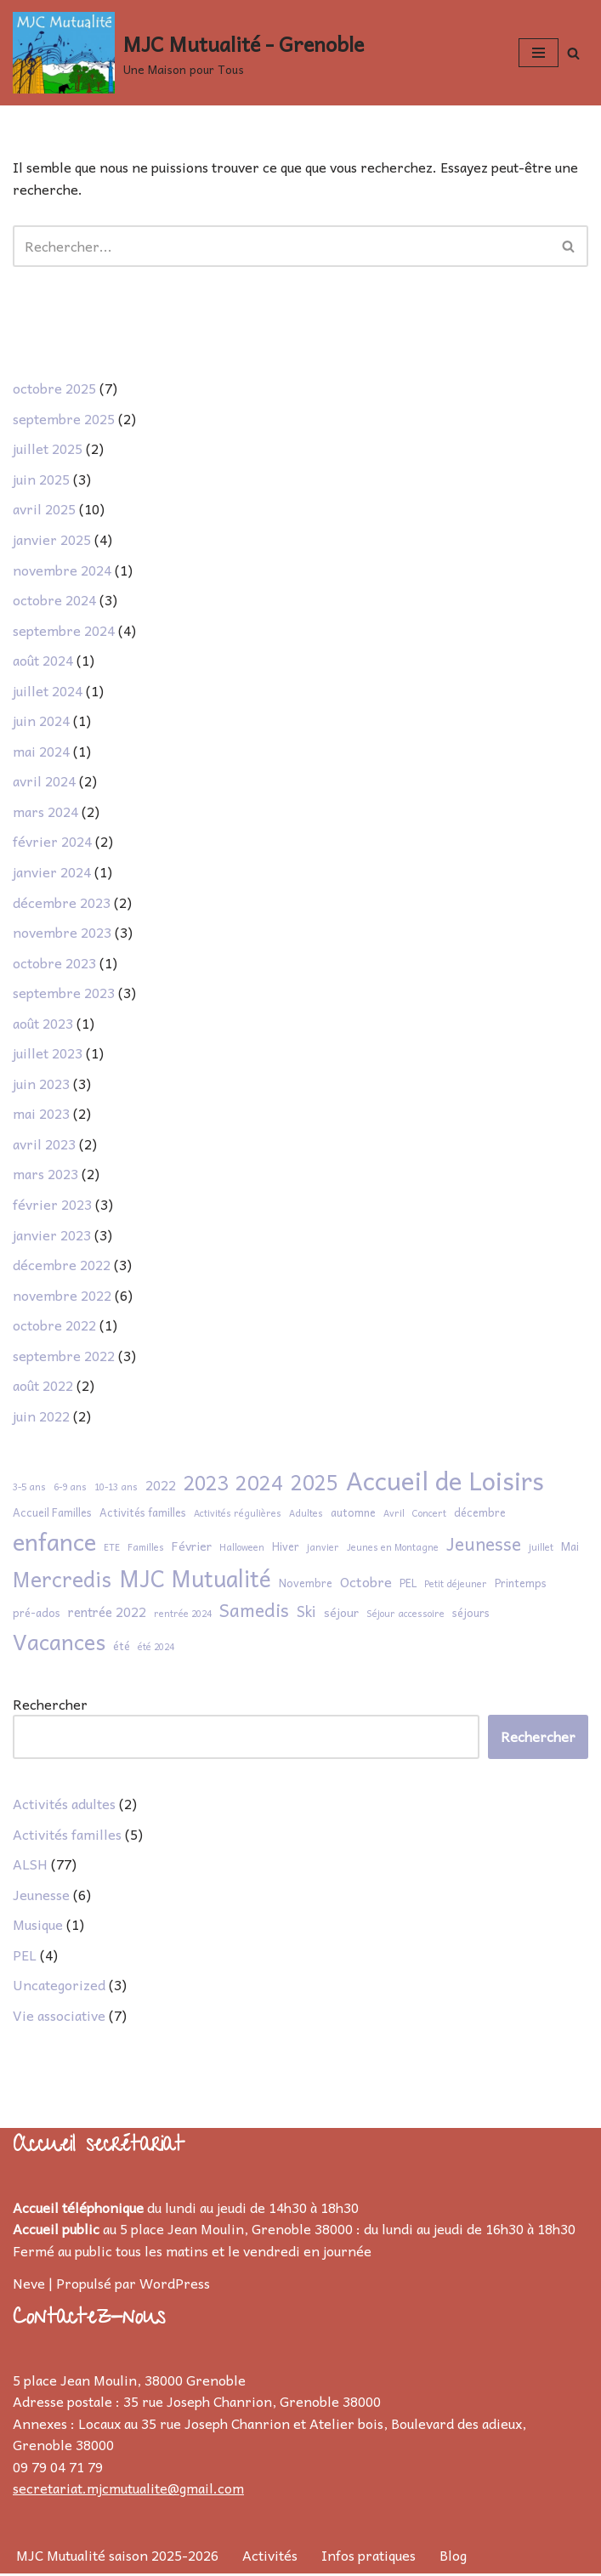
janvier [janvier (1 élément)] (323, 1549)
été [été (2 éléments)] (121, 1648)
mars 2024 (45, 813)
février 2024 (52, 842)
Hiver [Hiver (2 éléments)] (285, 1549)
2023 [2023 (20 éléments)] (206, 1485)
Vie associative (59, 2017)
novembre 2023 (62, 933)
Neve (29, 2285)
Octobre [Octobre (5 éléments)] (366, 1584)
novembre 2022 (62, 1296)
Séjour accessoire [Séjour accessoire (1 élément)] (405, 1616)
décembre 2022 (62, 1267)
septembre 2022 (64, 1357)
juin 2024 (41, 722)
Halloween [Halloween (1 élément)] (241, 1549)
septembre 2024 (64, 631)
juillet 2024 (47, 691)
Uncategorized (59, 1987)
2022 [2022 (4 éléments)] (160, 1488)
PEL (25, 1957)
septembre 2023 (64, 994)
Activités (270, 2557)
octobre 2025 (54, 388)
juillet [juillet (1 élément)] (541, 1549)
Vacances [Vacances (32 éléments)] (59, 1644)
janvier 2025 (52, 540)
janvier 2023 (52, 1236)
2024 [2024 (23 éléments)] (259, 1485)
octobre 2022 (54, 1327)
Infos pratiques (368, 2557)
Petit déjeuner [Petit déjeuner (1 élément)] (455, 1586)
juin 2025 (41, 479)
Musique (38, 1926)
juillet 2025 (47, 450)
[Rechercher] (573, 53)
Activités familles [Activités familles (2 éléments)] (142, 1514)
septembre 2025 (64, 419)
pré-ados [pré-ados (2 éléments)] (36, 1615)
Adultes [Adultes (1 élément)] (306, 1515)
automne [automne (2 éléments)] (353, 1514)
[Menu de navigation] (538, 52)
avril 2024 (44, 782)
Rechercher (50, 1706)
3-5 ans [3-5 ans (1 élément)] (29, 1489)
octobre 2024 (54, 600)
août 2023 (43, 1024)
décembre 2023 (62, 903)
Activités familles (67, 1835)
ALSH (30, 1866)
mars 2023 (45, 1176)
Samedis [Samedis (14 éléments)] (254, 1612)
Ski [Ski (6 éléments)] (306, 1614)
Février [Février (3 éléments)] (192, 1549)
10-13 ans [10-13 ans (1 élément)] (116, 1489)
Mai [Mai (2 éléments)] (570, 1549)
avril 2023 (44, 1145)
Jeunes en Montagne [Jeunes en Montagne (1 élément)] (393, 1549)
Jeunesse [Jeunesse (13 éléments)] (483, 1546)
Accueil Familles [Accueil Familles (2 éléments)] (52, 1514)
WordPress (174, 2285)
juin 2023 (41, 1085)
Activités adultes (64, 1806)
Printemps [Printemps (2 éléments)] (521, 1585)
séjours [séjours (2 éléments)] (471, 1615)
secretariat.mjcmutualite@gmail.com (128, 2491)
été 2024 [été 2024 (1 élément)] (156, 1649)
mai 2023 (41, 1115)
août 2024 (43, 661)
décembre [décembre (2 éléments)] (480, 1514)
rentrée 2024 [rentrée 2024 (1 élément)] (183, 1616)
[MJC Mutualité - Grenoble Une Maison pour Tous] (188, 53)
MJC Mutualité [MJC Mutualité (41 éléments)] (195, 1580)
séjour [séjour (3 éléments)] (341, 1615)
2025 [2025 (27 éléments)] (314, 1484)
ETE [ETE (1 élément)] (112, 1549)
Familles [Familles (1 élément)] (146, 1549)
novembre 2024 (62, 570)
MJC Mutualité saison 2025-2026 (117, 2557)
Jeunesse (41, 1897)
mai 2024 (41, 751)
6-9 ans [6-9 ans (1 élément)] (70, 1489)
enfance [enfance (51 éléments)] (54, 1544)
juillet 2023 (47, 1054)
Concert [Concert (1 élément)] (429, 1515)
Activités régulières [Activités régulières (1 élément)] (237, 1515)
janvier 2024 (52, 873)
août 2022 (43, 1387)
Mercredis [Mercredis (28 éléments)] (62, 1581)
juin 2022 (41, 1418)
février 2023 (52, 1205)
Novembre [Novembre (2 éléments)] (305, 1585)
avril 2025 (44, 510)
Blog (453, 2557)
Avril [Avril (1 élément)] (394, 1515)
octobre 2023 (54, 964)
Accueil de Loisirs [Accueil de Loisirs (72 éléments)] (445, 1482)
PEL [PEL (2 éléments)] (408, 1585)
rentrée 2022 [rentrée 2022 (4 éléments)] (107, 1614)
